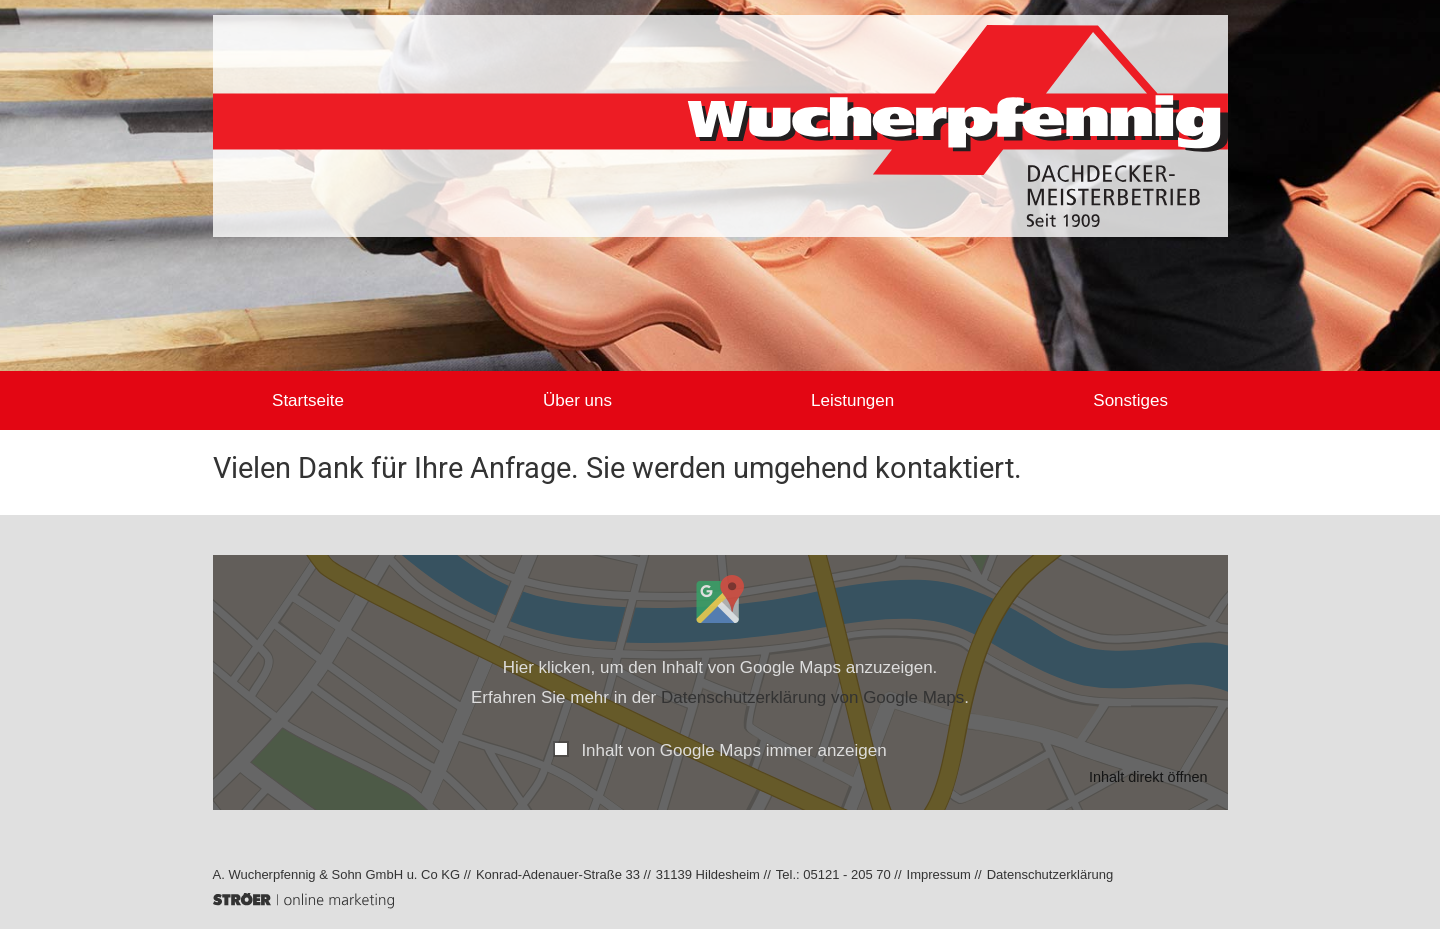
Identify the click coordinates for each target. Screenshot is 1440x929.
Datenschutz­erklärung (1050, 874)
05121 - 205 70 (846, 874)
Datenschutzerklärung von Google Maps (812, 697)
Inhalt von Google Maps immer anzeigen (733, 750)
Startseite (338, 400)
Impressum (939, 874)
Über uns (587, 400)
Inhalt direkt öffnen (1148, 777)
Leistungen (842, 400)
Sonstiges (1100, 400)
